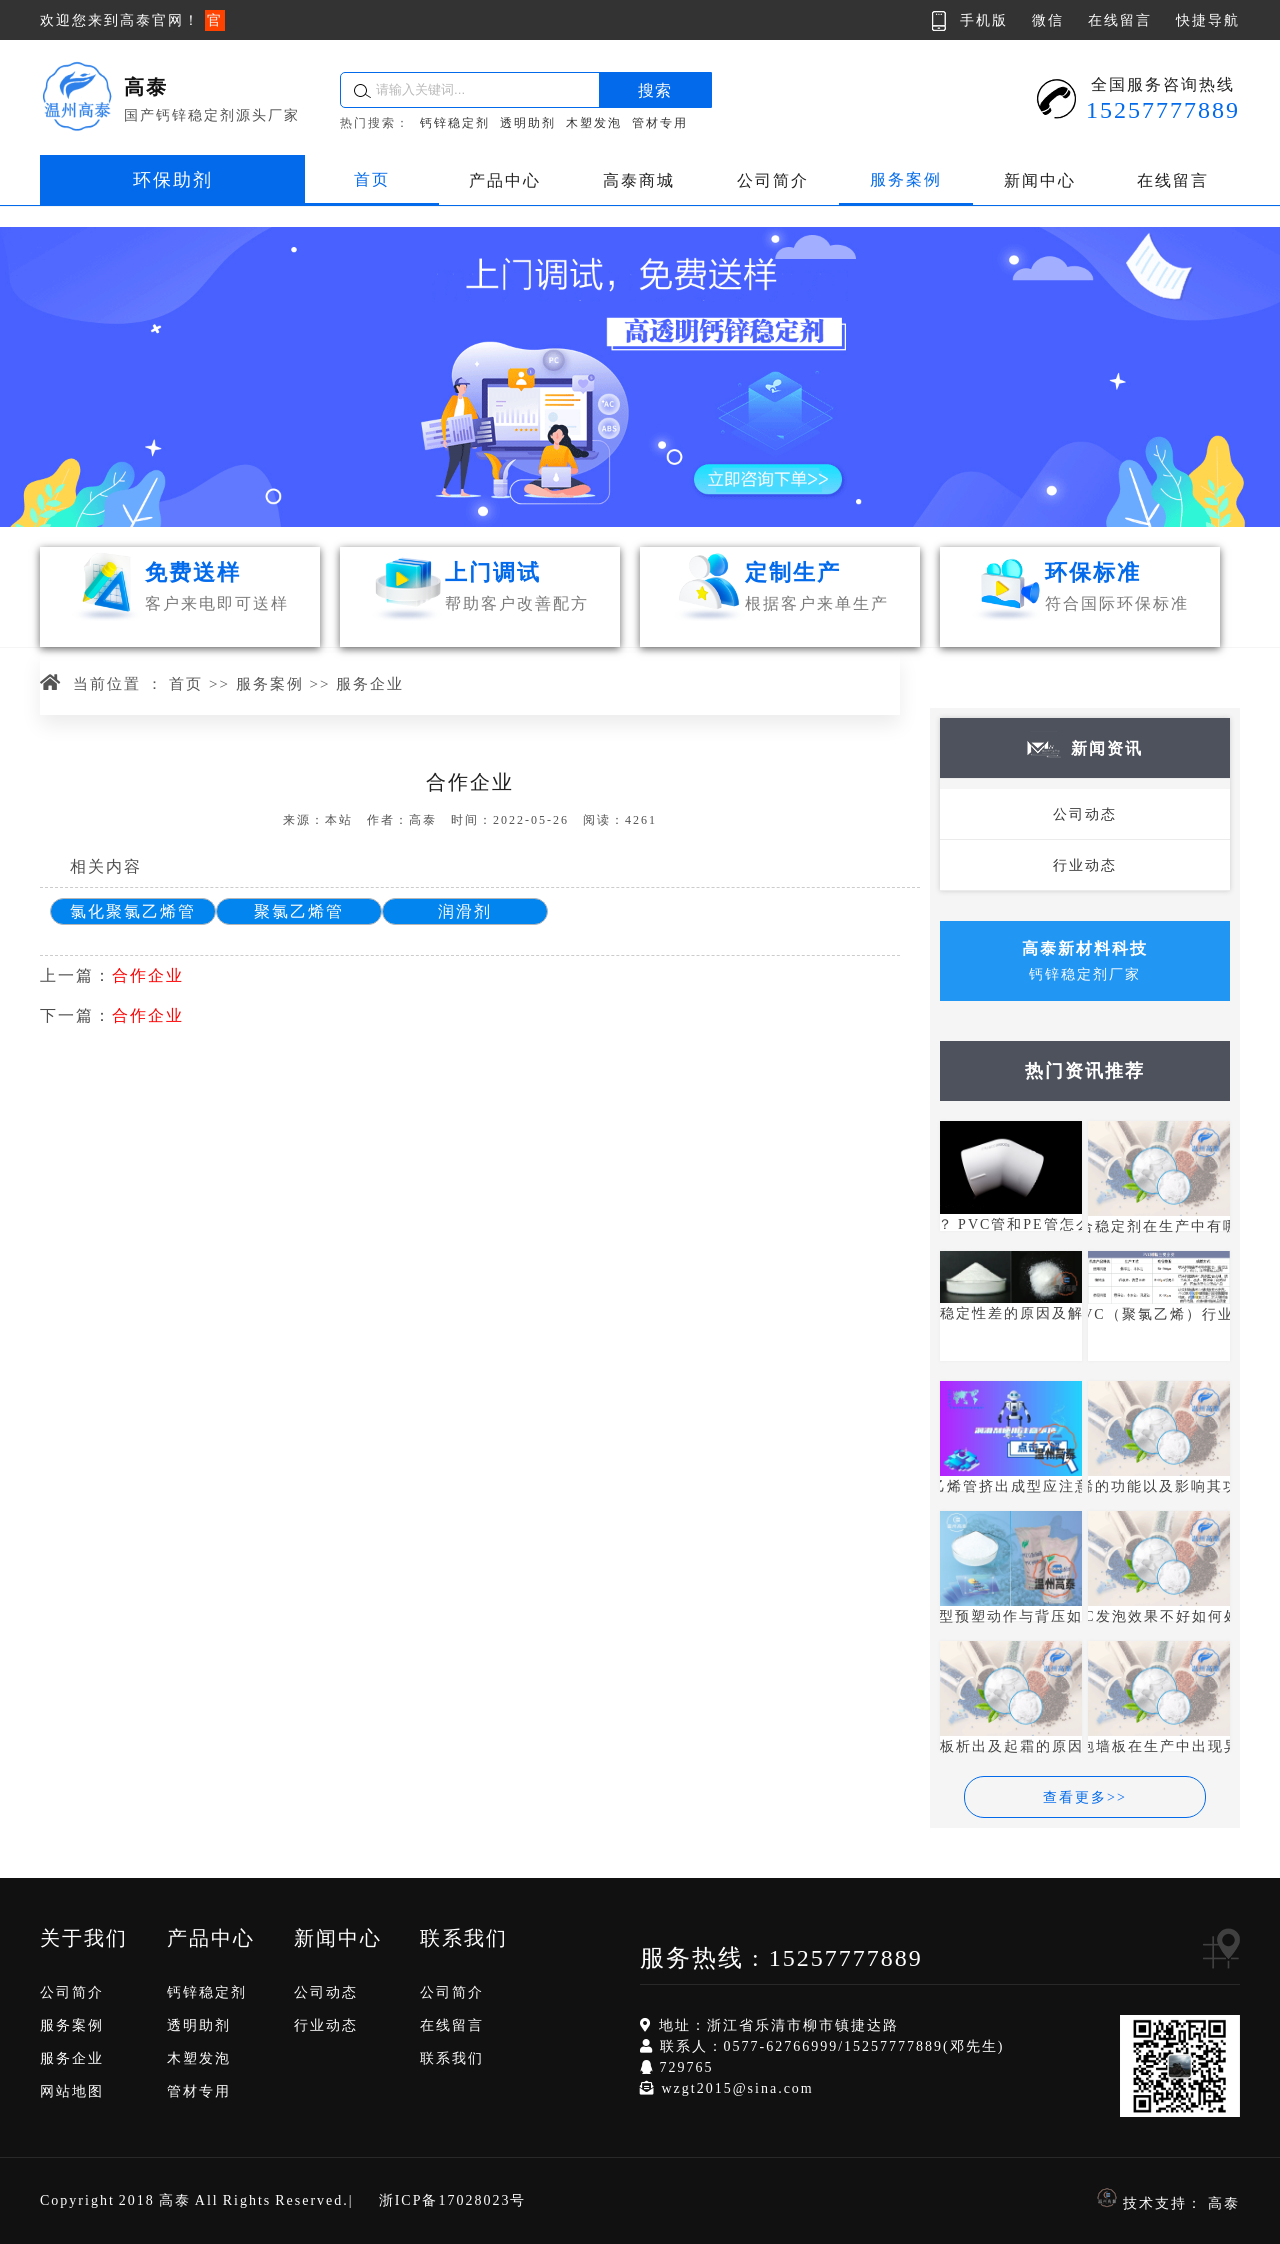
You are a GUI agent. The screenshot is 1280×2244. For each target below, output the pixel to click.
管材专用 (660, 123)
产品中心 (505, 180)
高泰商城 (639, 180)
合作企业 (148, 975)
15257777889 (846, 1958)
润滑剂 (465, 911)
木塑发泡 (594, 123)
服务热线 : (704, 1958)
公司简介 (773, 180)
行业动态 (1085, 865)
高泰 (1224, 2203)
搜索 (655, 90)
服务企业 (370, 684)
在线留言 (1173, 180)
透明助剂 (528, 123)
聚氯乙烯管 (299, 911)
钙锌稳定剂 (455, 123)
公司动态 (1085, 814)
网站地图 (72, 2091)
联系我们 (464, 1938)
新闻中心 (1040, 180)
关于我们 (84, 1938)
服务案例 (906, 179)
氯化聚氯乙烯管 (133, 911)
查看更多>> (1085, 1797)
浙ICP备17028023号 (453, 2200)
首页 (372, 179)
